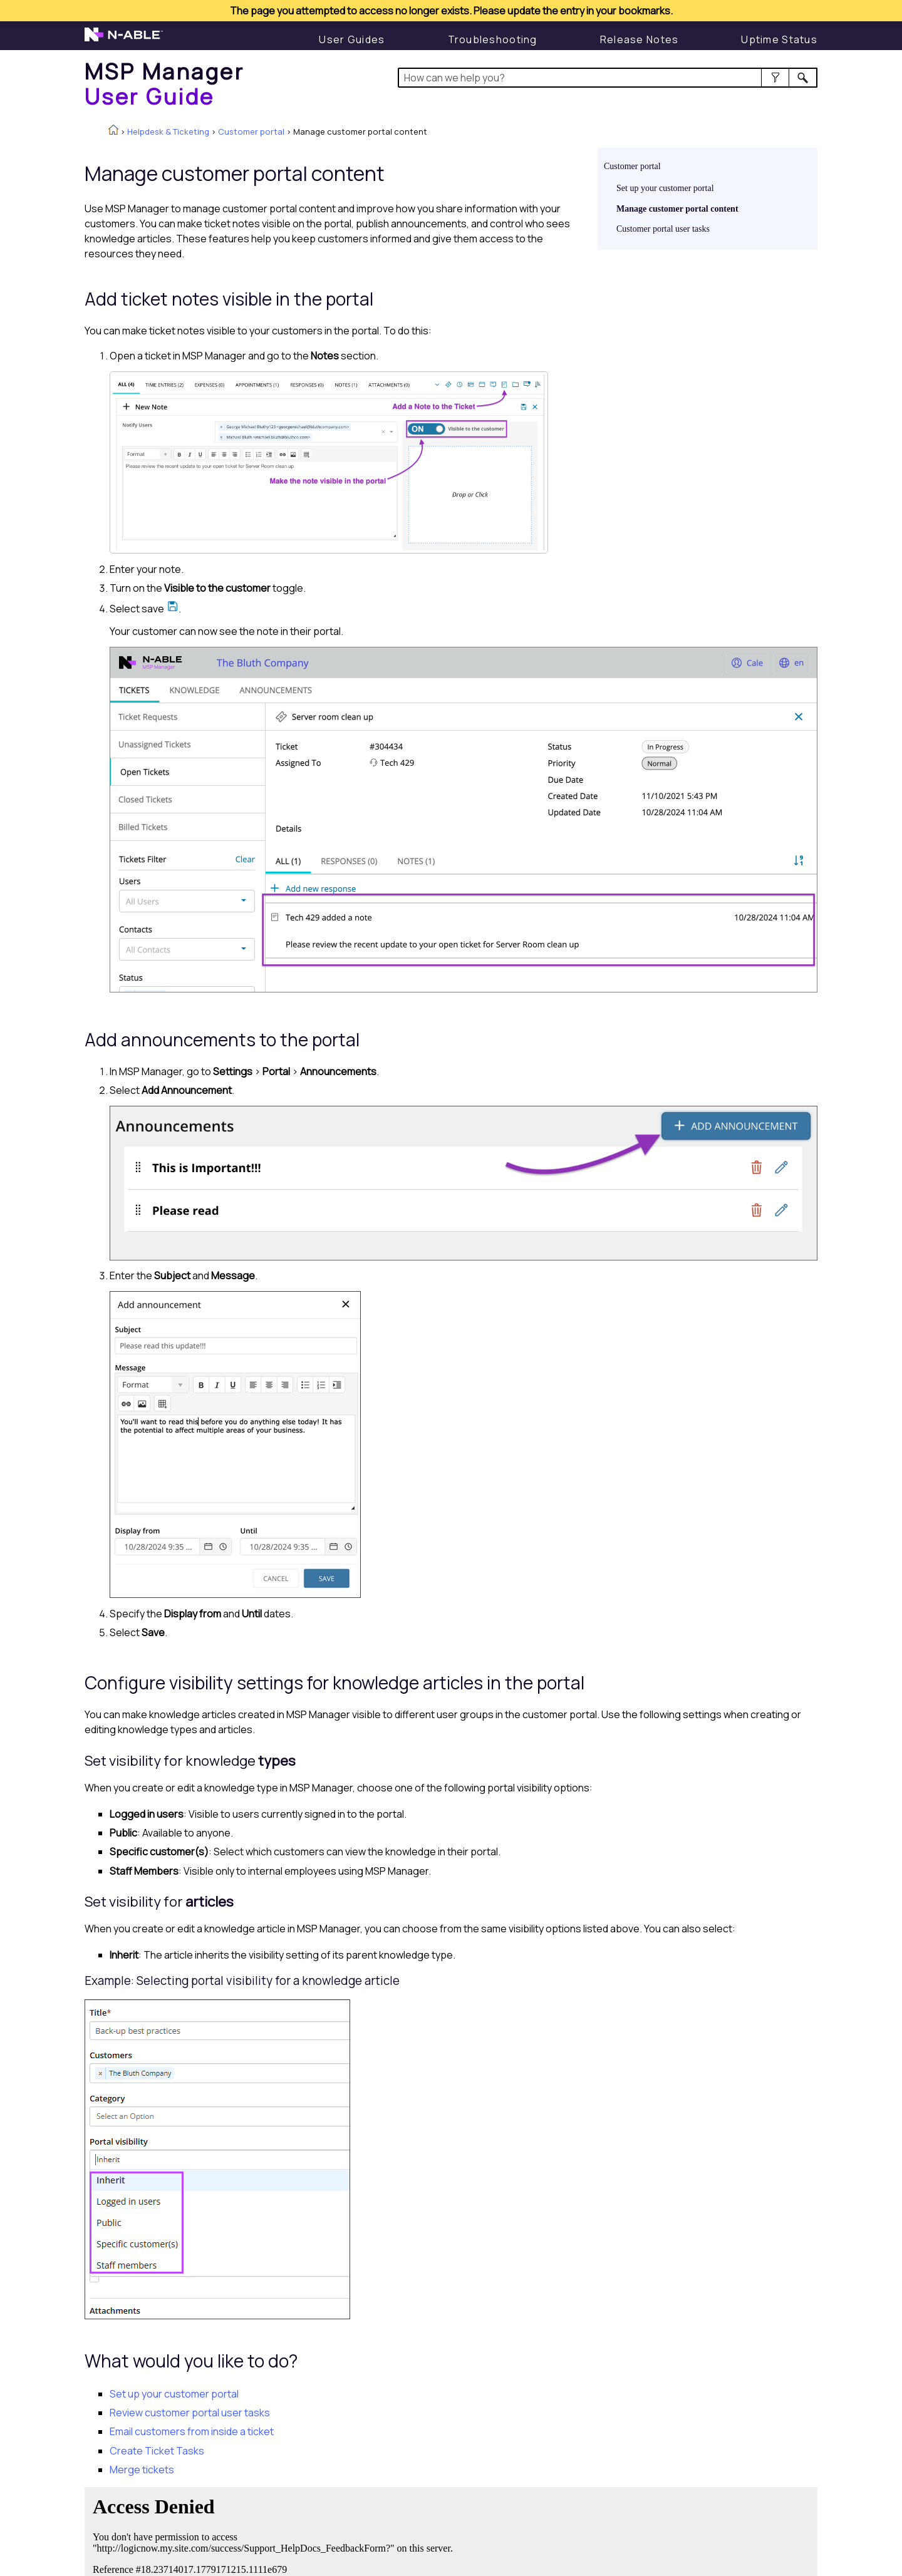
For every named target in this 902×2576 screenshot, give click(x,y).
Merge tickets (142, 2469)
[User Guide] (352, 39)
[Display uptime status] (779, 39)
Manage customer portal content (677, 209)
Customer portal (251, 131)
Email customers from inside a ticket (192, 2431)
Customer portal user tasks (663, 229)
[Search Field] (608, 78)
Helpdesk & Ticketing (168, 131)
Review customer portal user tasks (190, 2412)
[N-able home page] (124, 40)
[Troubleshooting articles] (492, 39)
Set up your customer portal (665, 188)
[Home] (164, 83)
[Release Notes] (639, 39)
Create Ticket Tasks (157, 2451)
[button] (775, 78)
